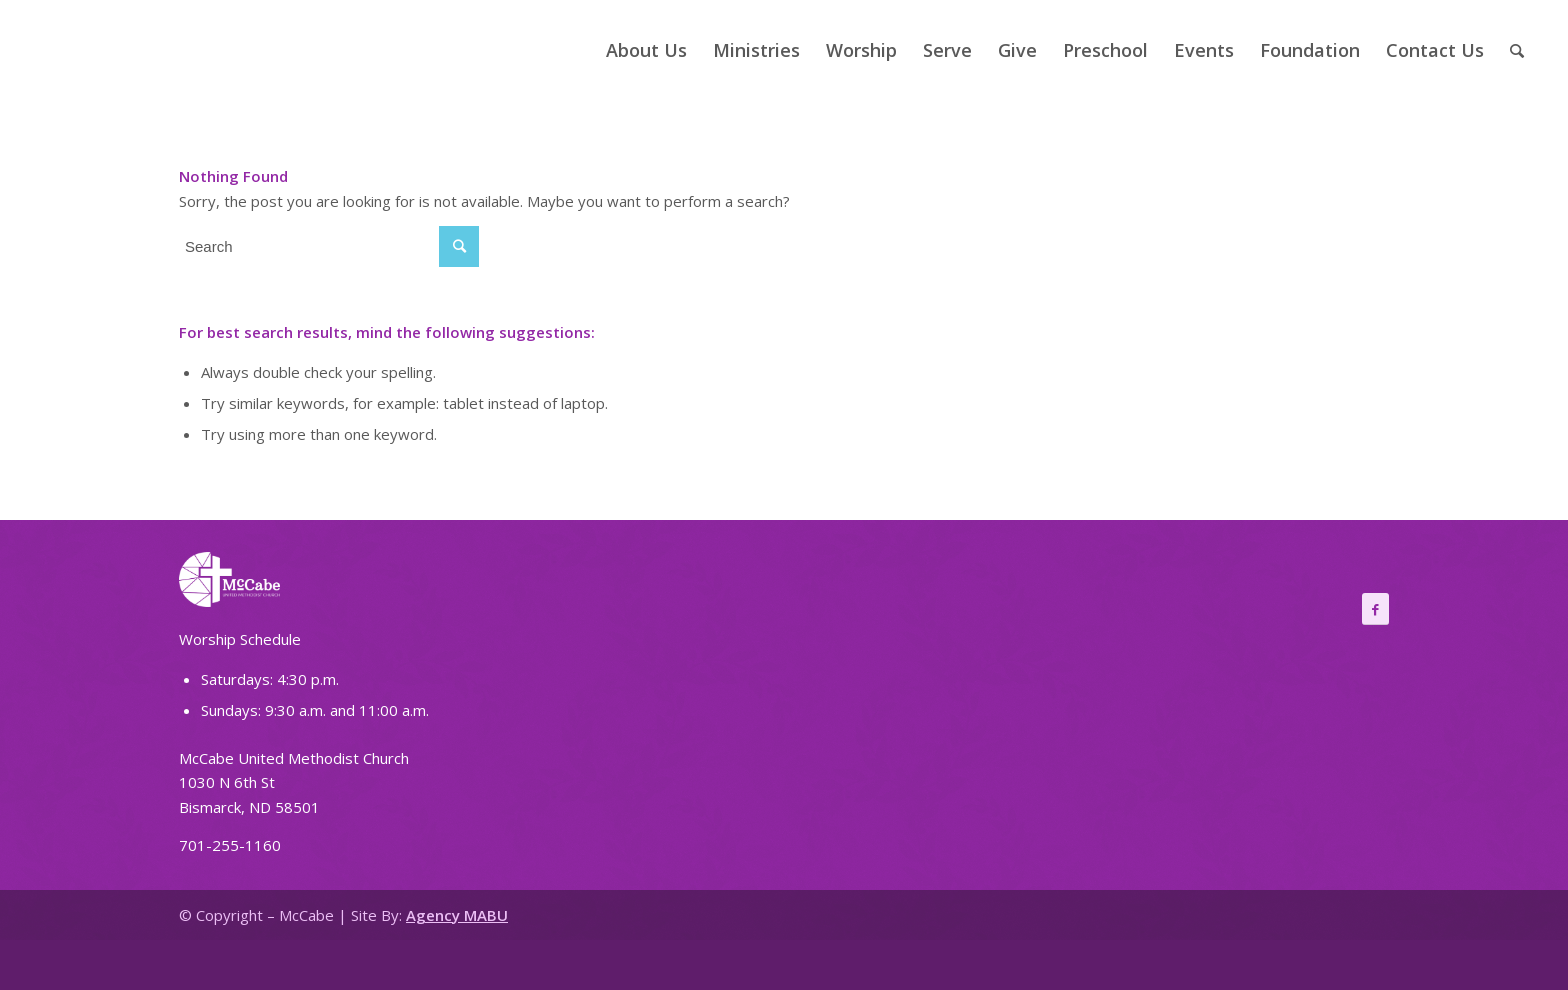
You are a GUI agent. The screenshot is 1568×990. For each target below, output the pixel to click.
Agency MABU (457, 915)
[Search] (1517, 50)
